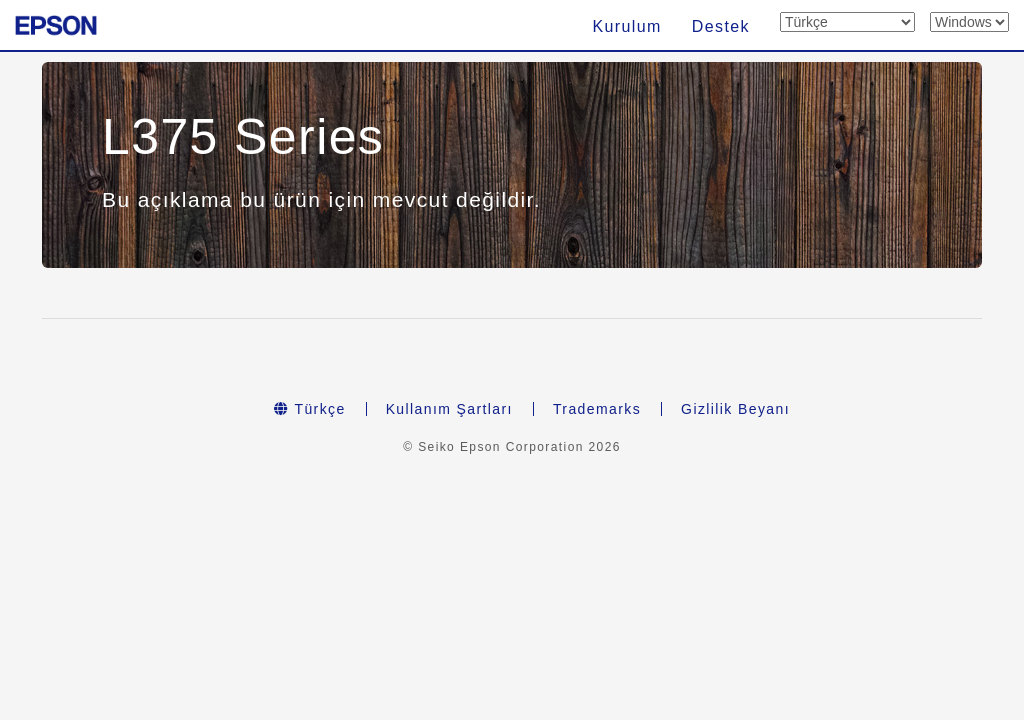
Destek (721, 26)
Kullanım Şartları (449, 409)
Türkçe (310, 409)
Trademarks (597, 409)
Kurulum (626, 26)
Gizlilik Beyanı (735, 409)
